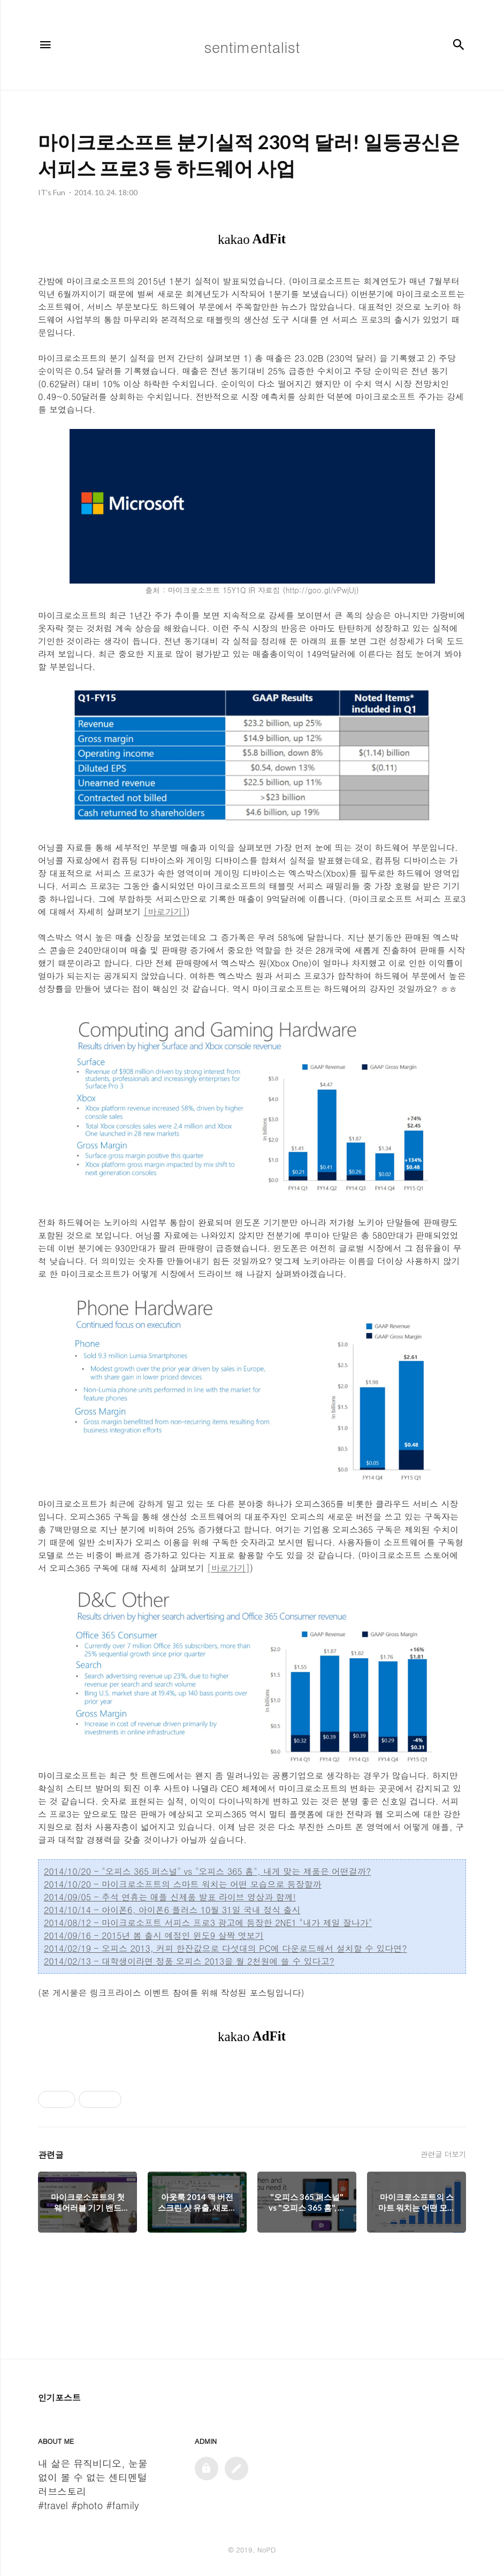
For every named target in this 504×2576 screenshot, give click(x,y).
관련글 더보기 (443, 2154)
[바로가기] (164, 912)
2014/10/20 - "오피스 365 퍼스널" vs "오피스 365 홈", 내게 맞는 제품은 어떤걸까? (207, 1871)
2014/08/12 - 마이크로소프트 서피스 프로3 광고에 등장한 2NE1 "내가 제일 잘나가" (208, 1922)
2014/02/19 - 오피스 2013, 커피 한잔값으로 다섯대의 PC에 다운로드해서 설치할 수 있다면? (225, 1948)
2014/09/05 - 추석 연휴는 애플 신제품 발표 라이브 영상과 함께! (170, 1897)
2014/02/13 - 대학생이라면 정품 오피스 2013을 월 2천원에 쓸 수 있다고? (189, 1961)
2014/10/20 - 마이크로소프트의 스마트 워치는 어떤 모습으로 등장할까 (183, 1884)
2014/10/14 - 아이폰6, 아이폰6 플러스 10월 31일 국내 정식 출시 (172, 1910)
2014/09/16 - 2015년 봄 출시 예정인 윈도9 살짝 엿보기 (154, 1935)
